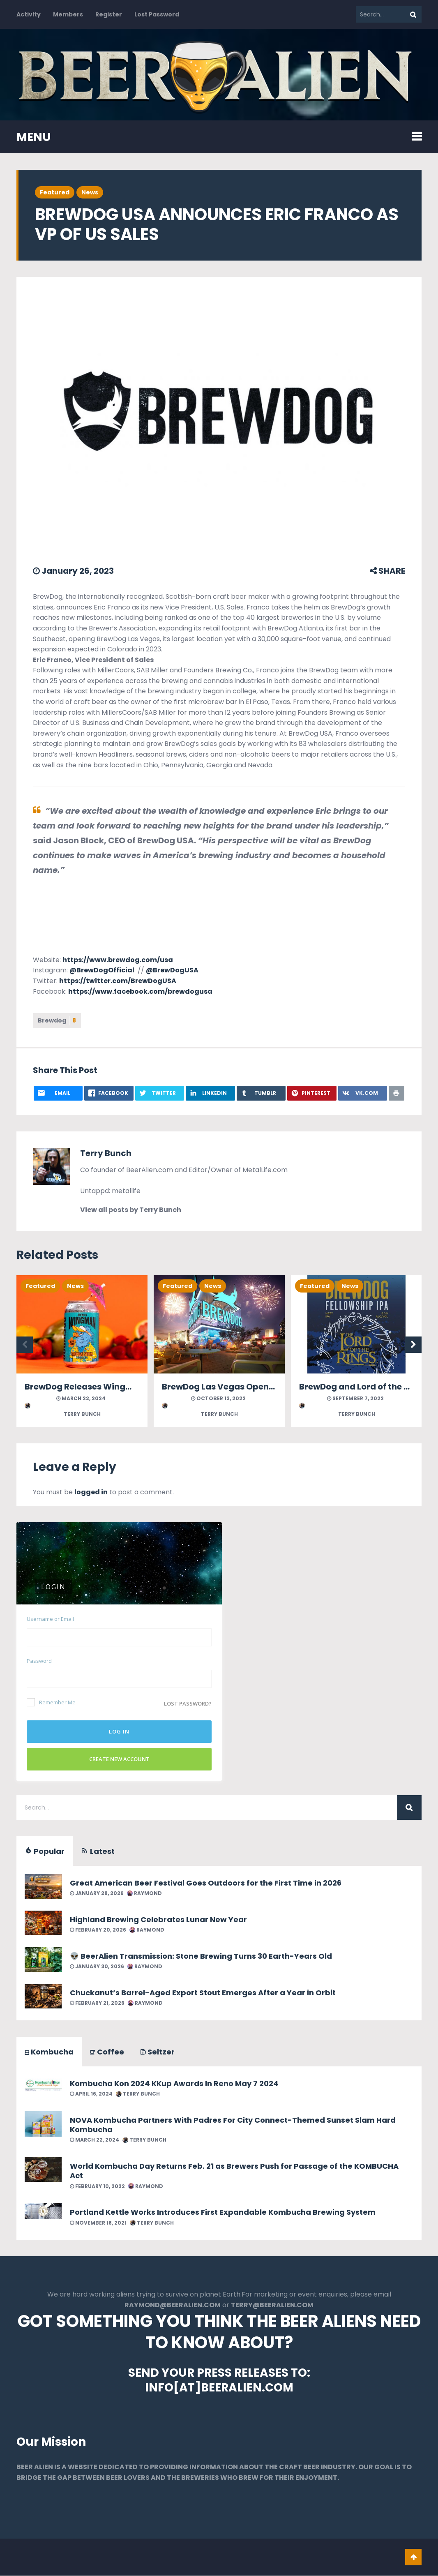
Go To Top (413, 2557)
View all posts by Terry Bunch (130, 1209)
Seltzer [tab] (158, 2052)
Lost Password (156, 14)
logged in (91, 1492)
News (89, 192)
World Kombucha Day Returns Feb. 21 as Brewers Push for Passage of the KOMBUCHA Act (234, 2171)
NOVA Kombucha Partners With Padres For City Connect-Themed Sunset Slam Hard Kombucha (233, 2125)
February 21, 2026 (97, 2002)
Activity (28, 14)
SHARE (387, 571)
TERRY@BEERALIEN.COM (272, 2305)
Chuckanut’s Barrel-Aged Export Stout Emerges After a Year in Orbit (203, 1992)
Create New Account (119, 1759)
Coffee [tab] (107, 2052)
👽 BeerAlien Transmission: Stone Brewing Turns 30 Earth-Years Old (201, 1956)
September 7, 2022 (355, 1398)
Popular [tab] (45, 1851)
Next (413, 1344)
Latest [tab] (98, 1851)
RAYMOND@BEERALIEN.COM (172, 2305)
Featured (54, 192)
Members (68, 14)
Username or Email (50, 1619)
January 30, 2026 (97, 1966)
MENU (33, 137)
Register (108, 14)
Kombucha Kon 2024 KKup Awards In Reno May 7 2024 (174, 2083)
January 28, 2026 (97, 1893)
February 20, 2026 (98, 1929)
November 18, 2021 (98, 2222)
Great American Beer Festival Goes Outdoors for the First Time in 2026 (205, 1883)
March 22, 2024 (81, 1398)
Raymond (144, 1893)
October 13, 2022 (218, 1398)
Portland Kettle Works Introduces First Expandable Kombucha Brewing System (223, 2212)
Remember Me (51, 1702)
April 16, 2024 (91, 2093)
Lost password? (188, 1703)
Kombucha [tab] (49, 2052)
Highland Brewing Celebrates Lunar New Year (158, 1919)
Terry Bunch (105, 1153)
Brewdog (57, 1020)
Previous (24, 1344)
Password (39, 1660)
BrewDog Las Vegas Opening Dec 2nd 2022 (250, 1386)
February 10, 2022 (97, 2186)
